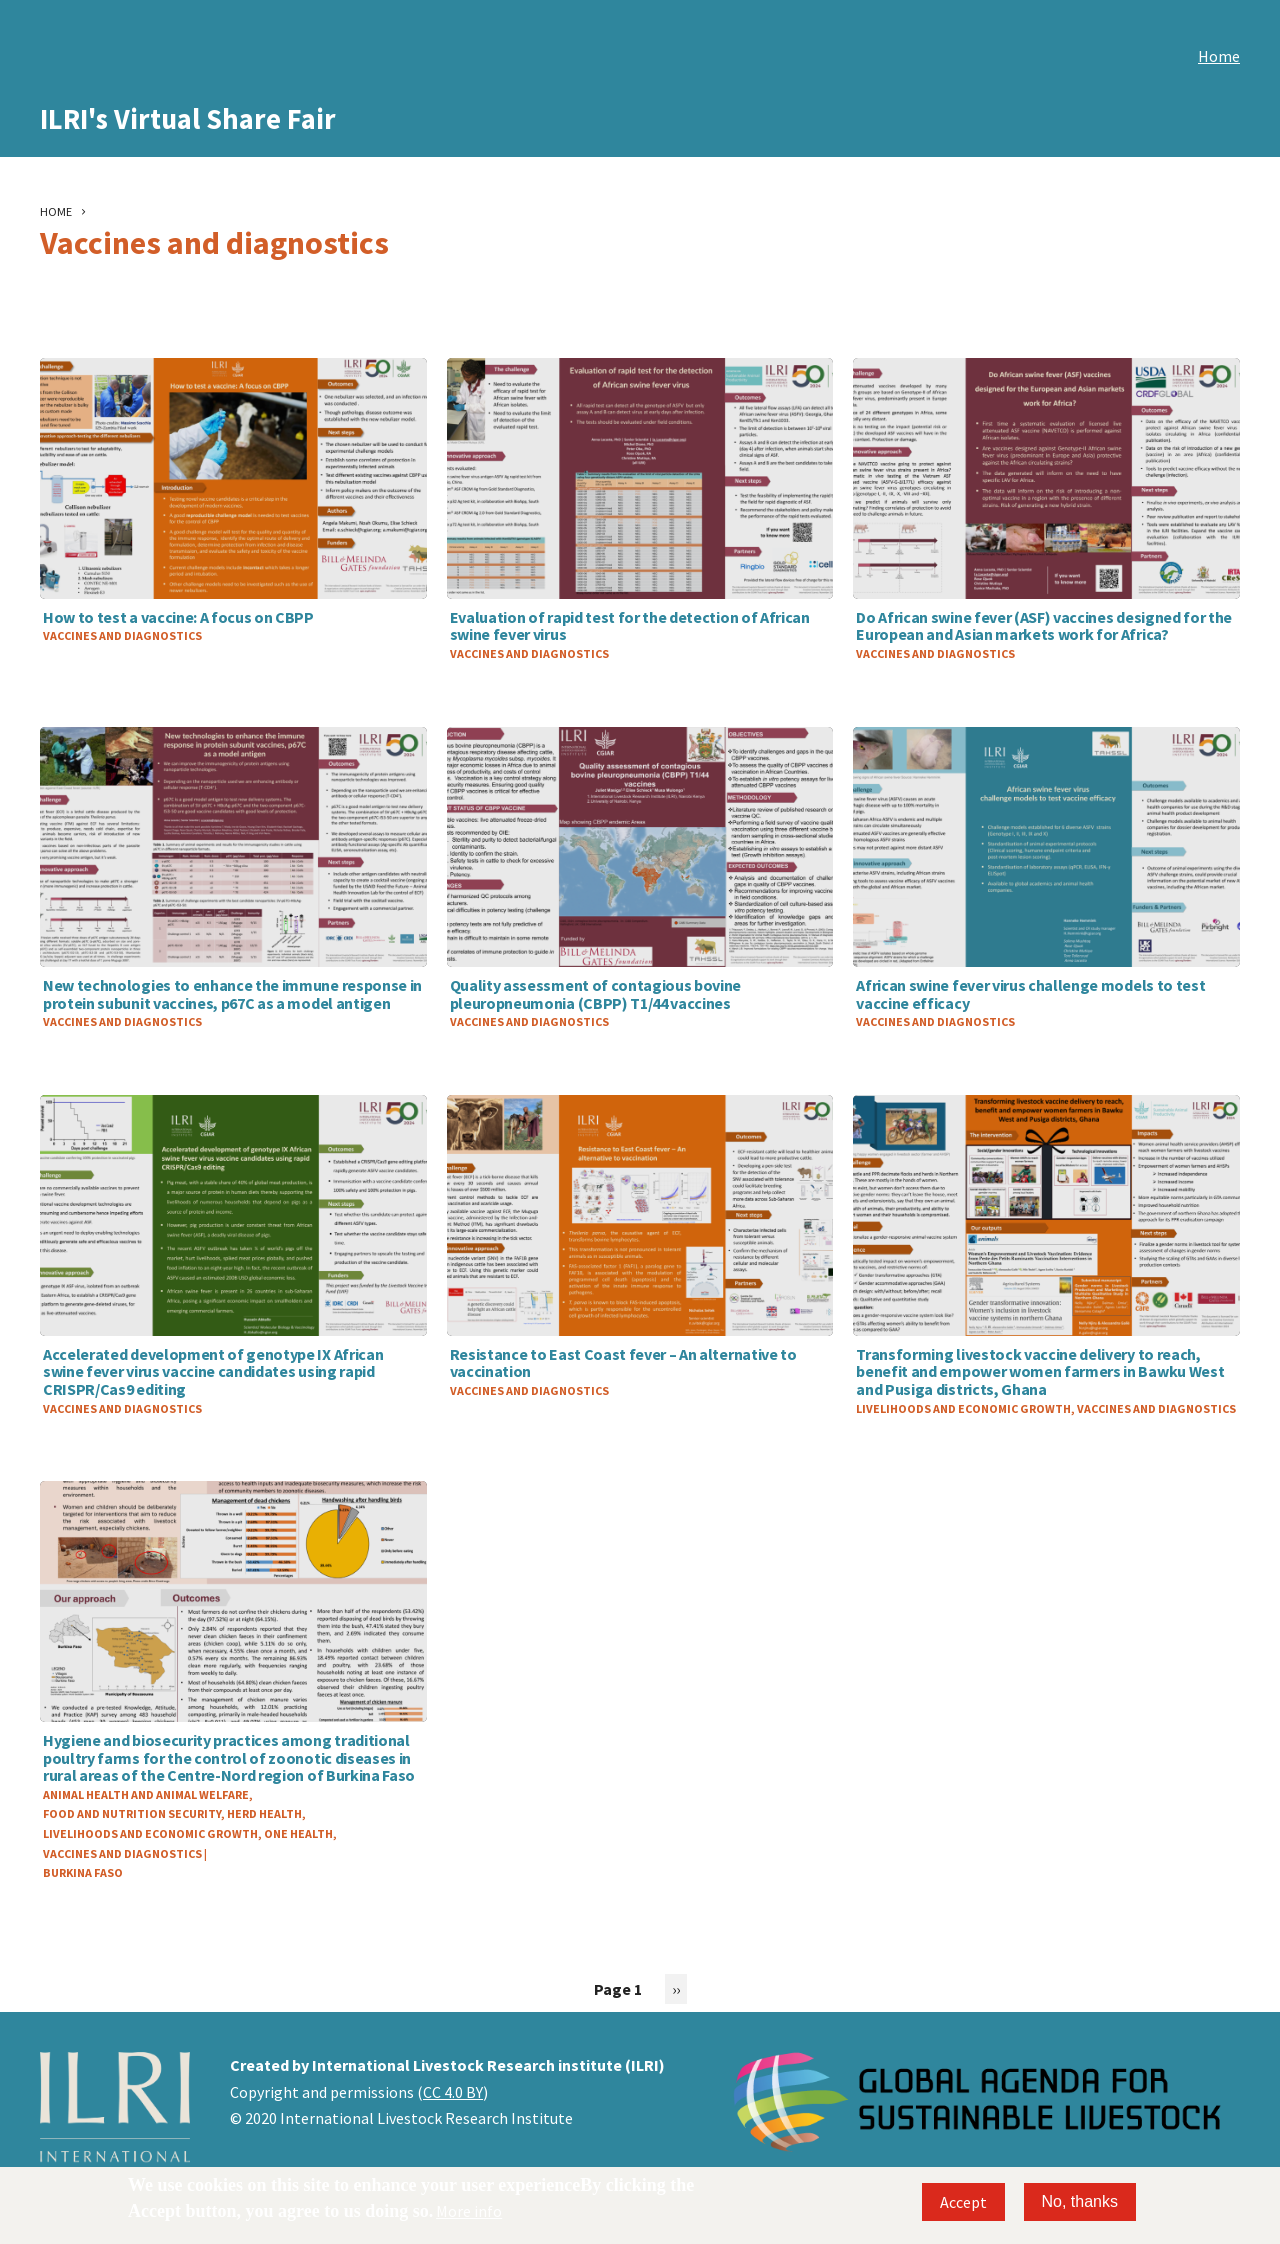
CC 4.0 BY (453, 2092)
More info (469, 2211)
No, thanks (1080, 2201)
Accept (963, 2202)
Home (1219, 56)
